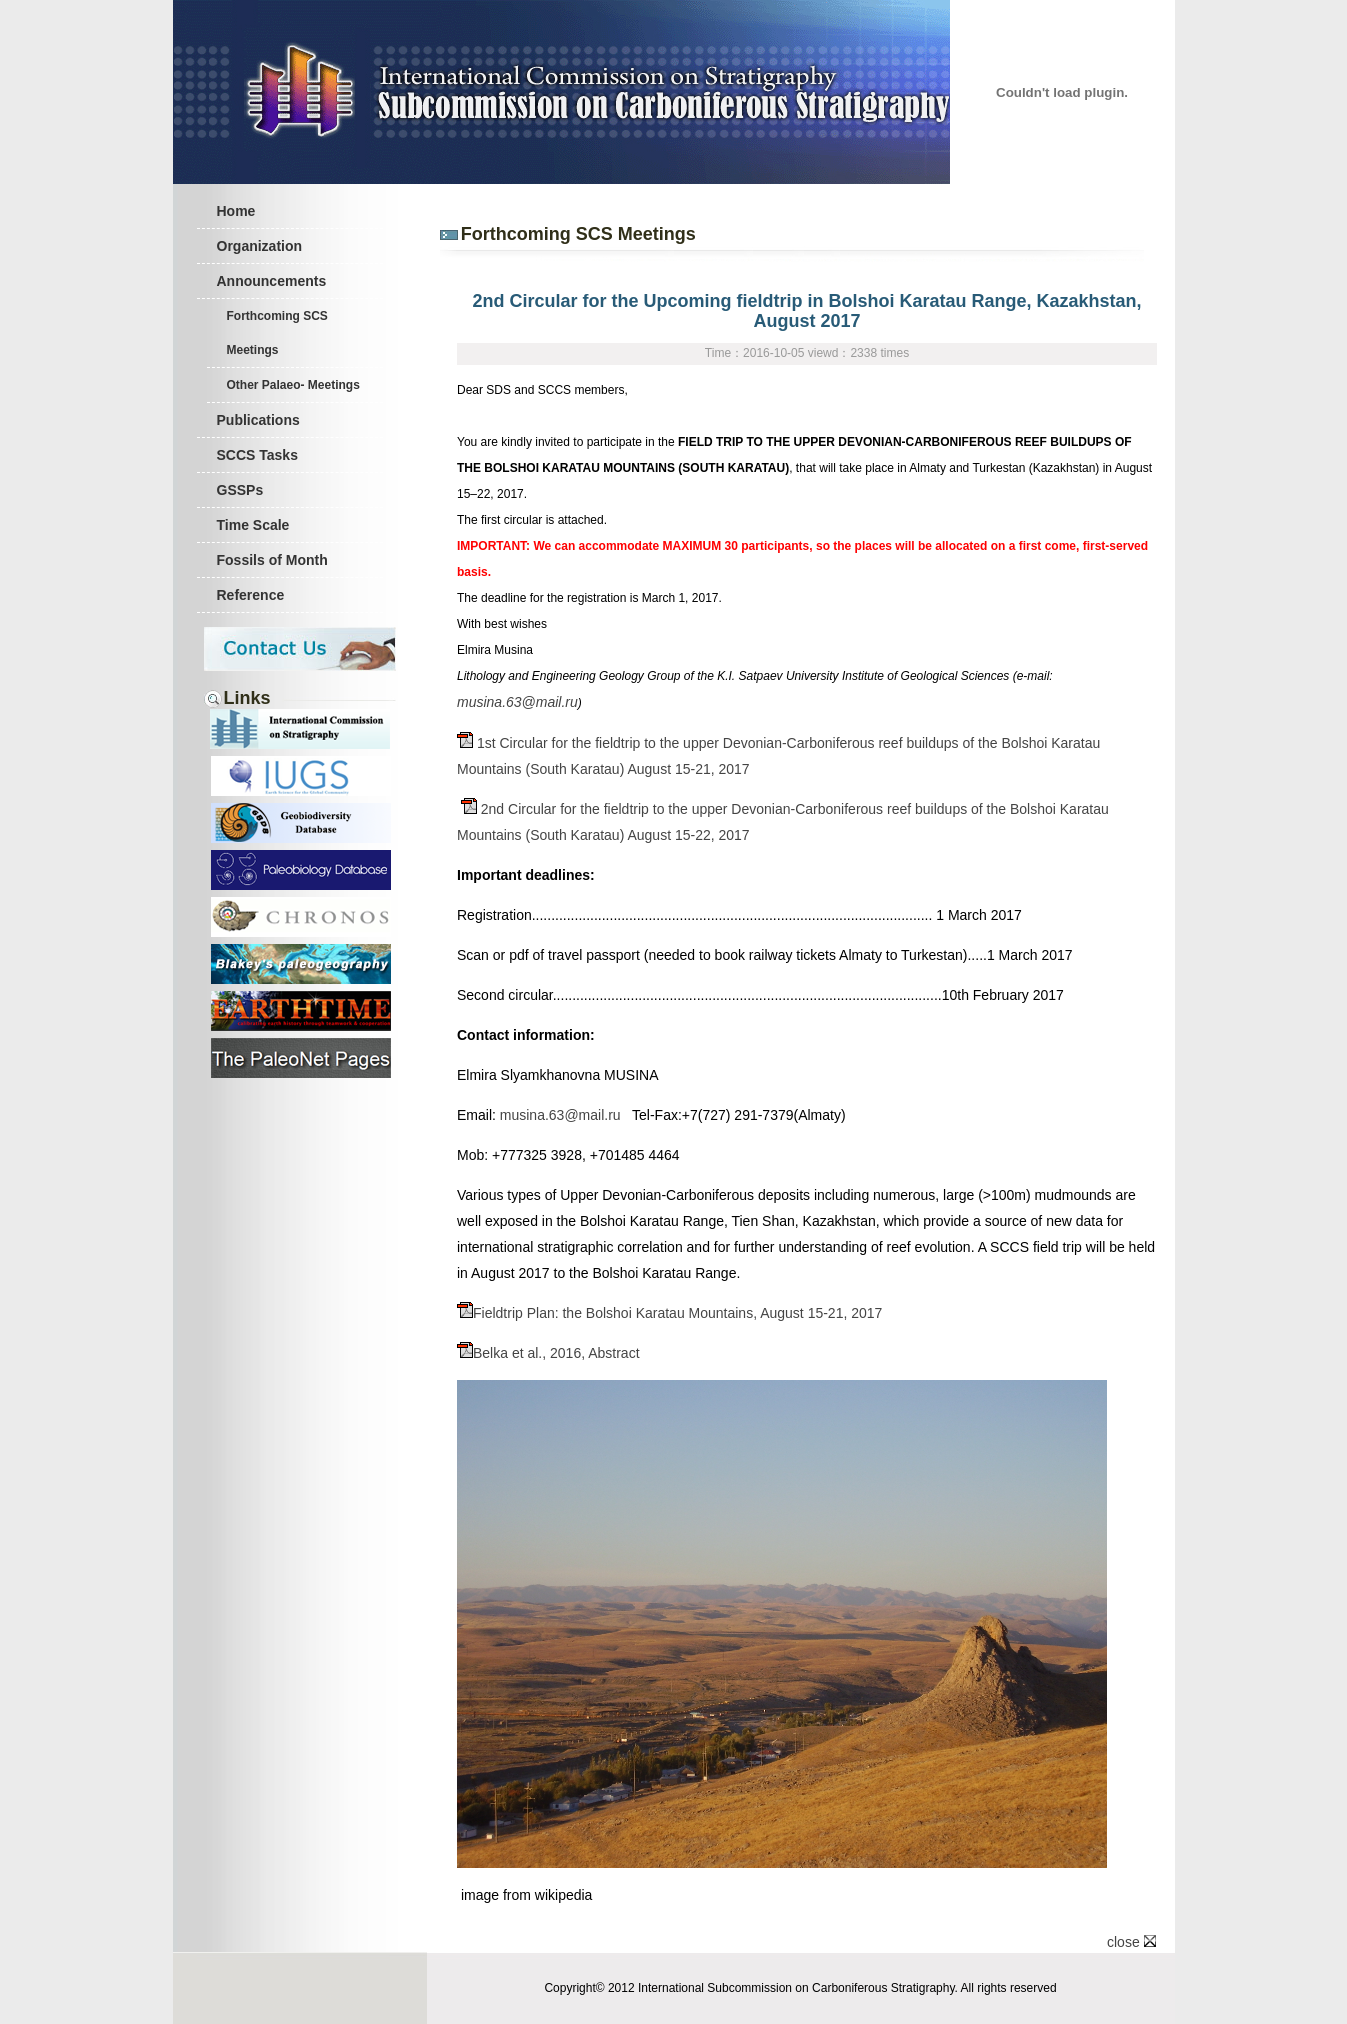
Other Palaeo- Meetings (293, 385)
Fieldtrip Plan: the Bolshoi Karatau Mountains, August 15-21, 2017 (669, 1313)
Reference (251, 595)
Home (236, 211)
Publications (258, 420)
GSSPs (240, 490)
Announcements (272, 281)
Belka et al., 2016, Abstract (548, 1353)
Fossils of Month (272, 560)
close (1131, 1942)
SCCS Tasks (257, 455)
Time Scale (253, 525)
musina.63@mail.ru (517, 702)
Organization (260, 246)
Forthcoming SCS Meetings (277, 333)
